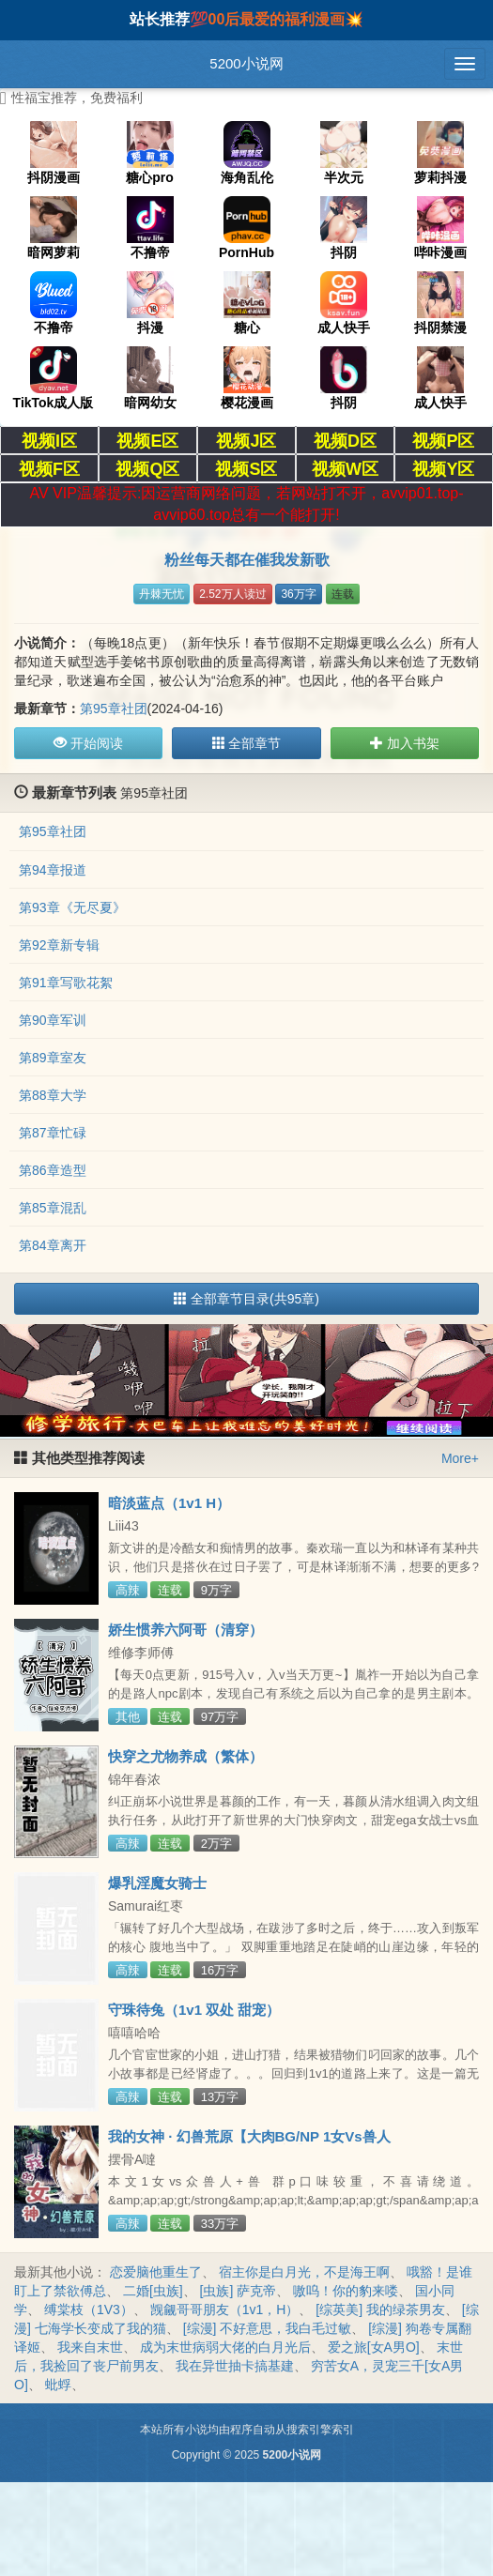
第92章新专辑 (59, 945)
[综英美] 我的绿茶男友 (380, 2309)
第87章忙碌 (52, 1132)
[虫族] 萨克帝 (238, 2290)
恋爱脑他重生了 (156, 2271)
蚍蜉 (58, 2384)
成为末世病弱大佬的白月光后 (225, 2347)
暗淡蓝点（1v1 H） (169, 1503)
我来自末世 (90, 2347)
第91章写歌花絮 (66, 982)
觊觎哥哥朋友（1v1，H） (225, 2309)
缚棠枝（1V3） (88, 2309)
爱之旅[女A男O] (374, 2347)
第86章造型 (52, 1170)
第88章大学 (52, 1095)
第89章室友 (52, 1057)
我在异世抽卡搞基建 (235, 2365)
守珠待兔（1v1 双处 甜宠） (194, 2010)
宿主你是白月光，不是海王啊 (304, 2271)
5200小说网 (246, 63)
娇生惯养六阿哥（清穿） (185, 1630)
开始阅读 (88, 743)
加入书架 (404, 743)
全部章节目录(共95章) (246, 1298)
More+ (460, 1458)
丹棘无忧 (161, 594)
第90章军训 (52, 1020)
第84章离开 (52, 1245)
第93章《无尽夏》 (72, 907)
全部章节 (247, 743)
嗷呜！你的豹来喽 (345, 2290)
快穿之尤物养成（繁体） (185, 1756)
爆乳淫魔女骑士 (157, 1883)
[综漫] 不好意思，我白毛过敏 (267, 2328)
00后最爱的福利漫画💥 (286, 19)
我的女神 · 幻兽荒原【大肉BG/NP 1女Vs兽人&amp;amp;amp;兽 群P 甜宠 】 (249, 2144)
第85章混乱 (52, 1207)
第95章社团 (113, 708)
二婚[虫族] (153, 2290)
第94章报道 (52, 869)
